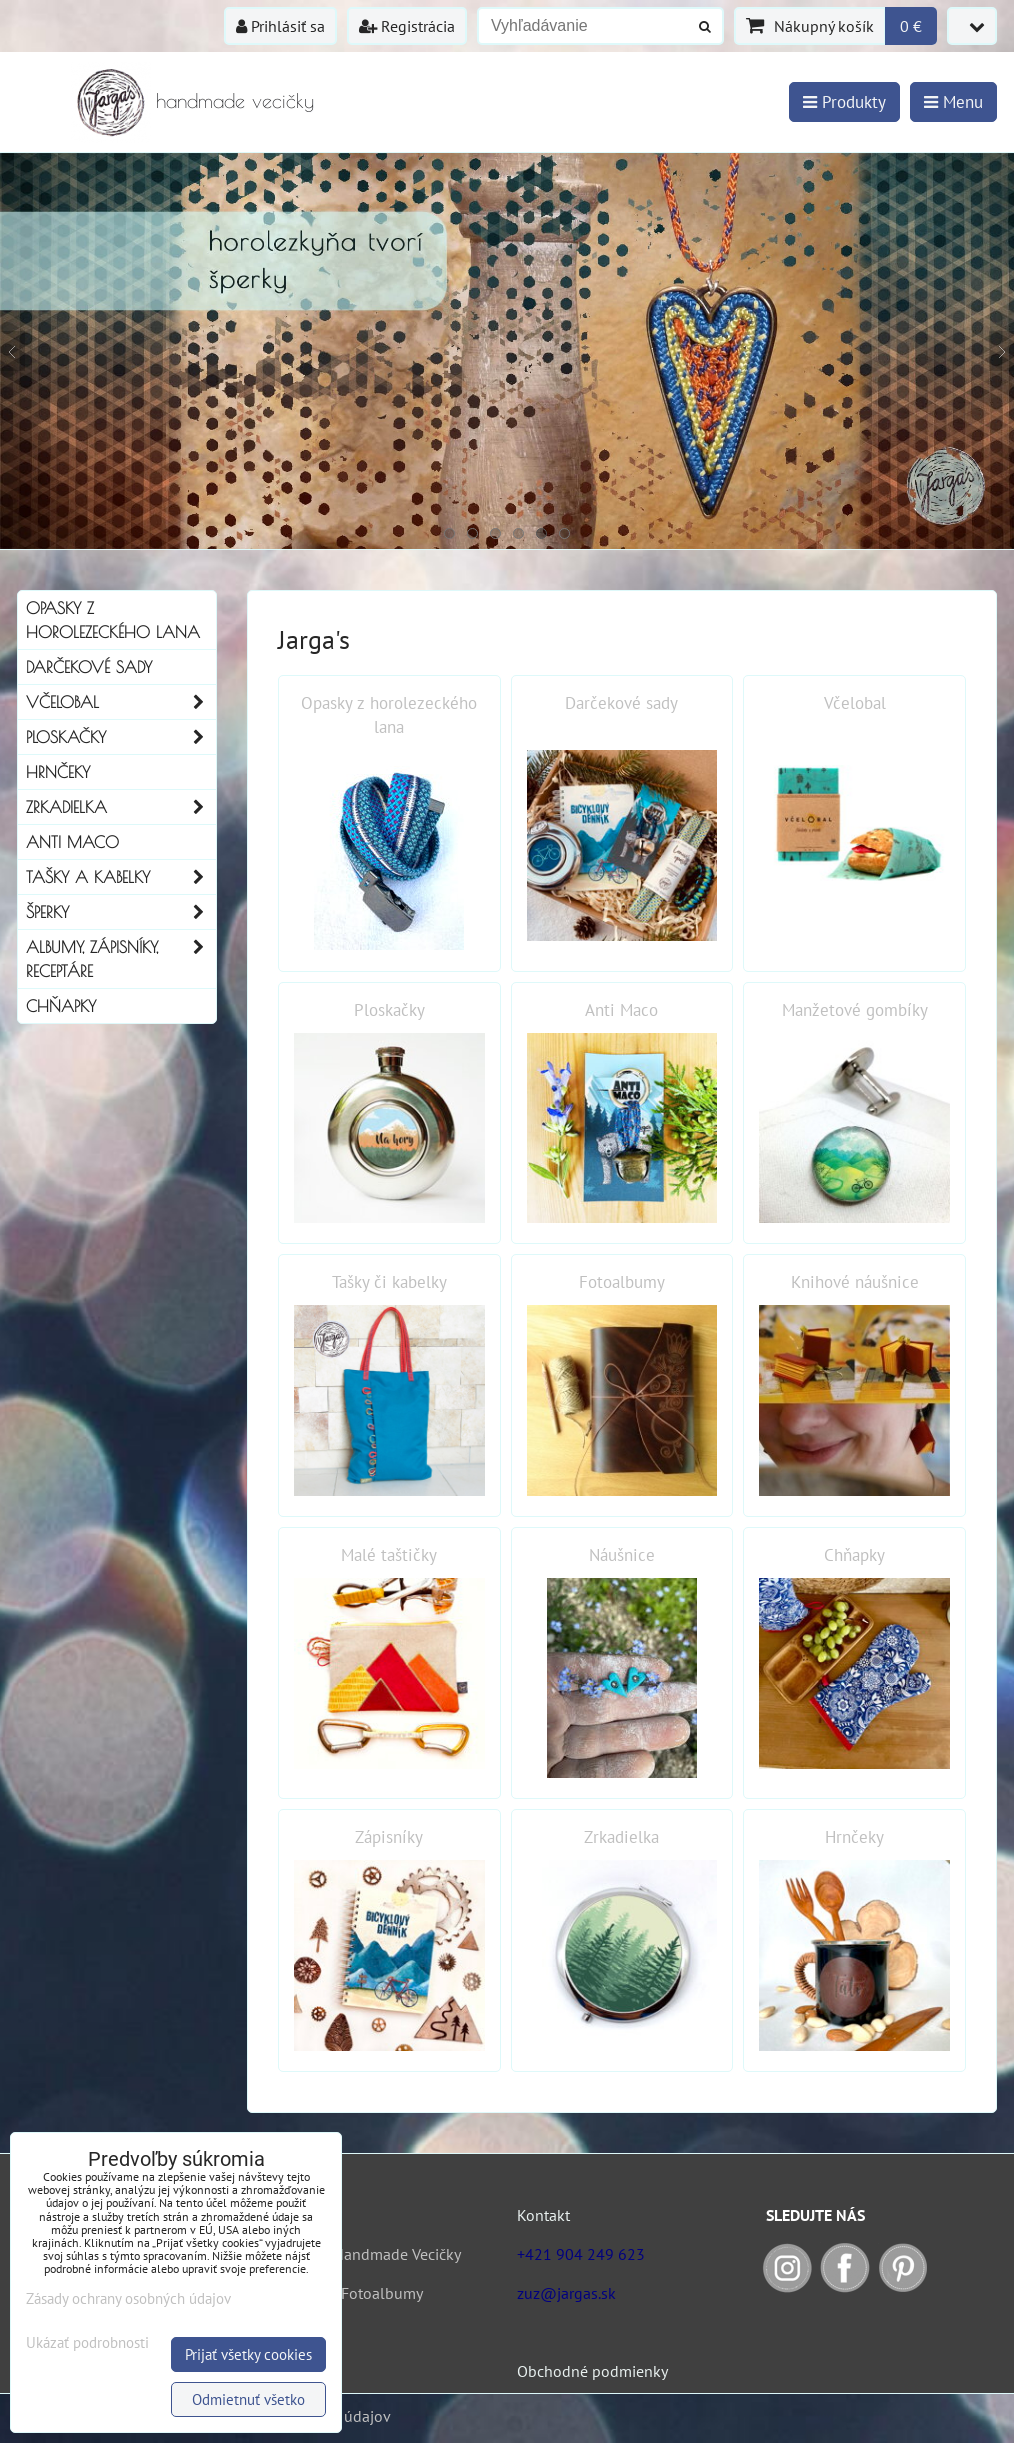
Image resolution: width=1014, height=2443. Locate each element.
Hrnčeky (58, 772)
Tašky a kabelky (121, 877)
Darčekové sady (89, 667)
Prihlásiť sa (280, 26)
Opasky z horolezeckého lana (113, 620)
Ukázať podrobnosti (87, 2343)
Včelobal (121, 702)
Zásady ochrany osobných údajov (128, 2298)
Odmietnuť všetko (248, 2399)
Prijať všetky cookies (248, 2354)
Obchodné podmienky (592, 2371)
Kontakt (543, 2215)
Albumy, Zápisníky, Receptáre (121, 959)
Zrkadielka (121, 807)
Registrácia (407, 26)
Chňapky (61, 1006)
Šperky (121, 912)
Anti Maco (72, 842)
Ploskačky (121, 737)
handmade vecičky (235, 100)
